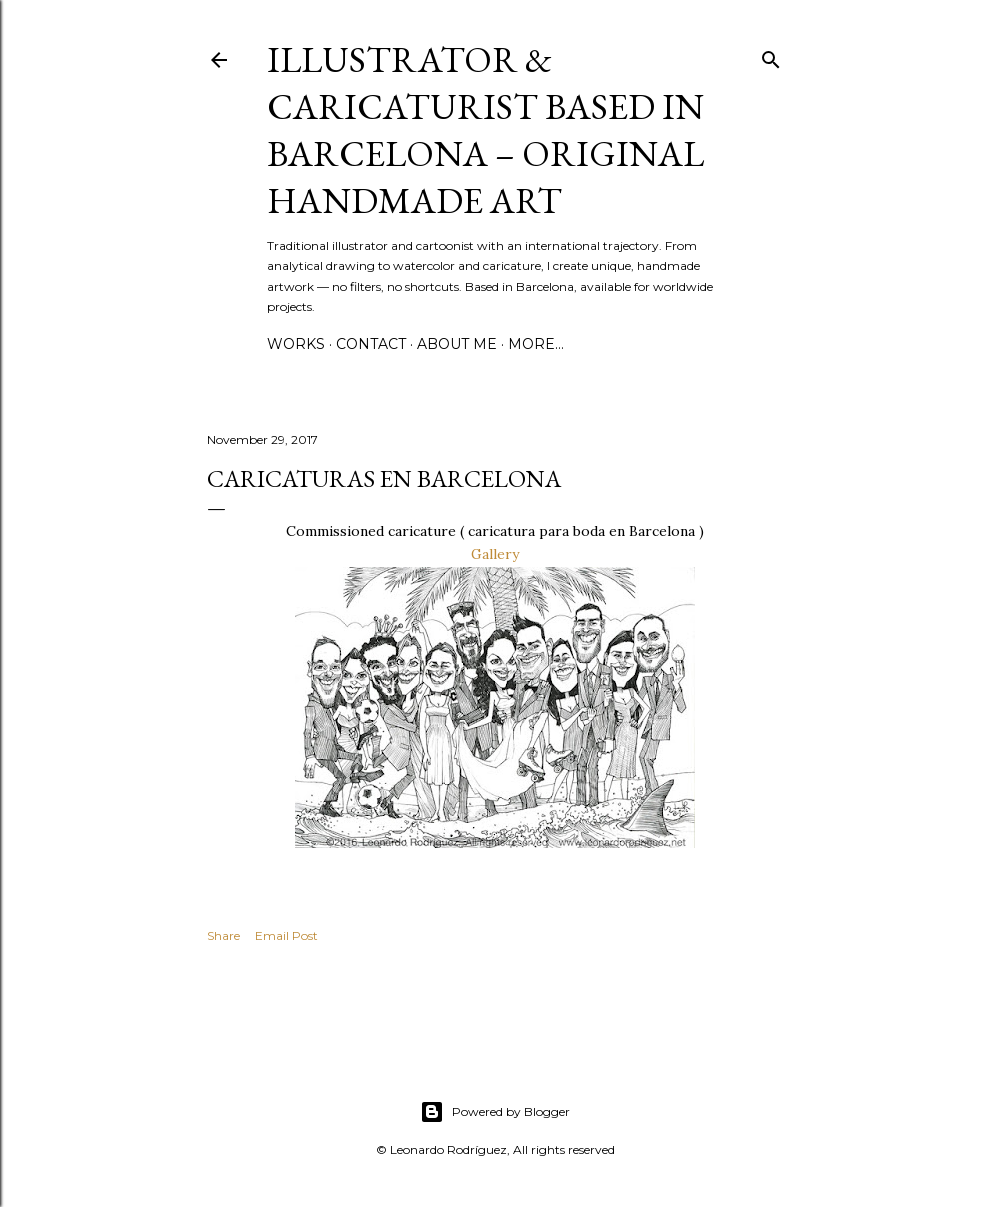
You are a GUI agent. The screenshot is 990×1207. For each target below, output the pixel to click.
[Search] (771, 55)
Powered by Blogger (495, 1112)
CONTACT (371, 344)
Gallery (495, 554)
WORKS (296, 344)
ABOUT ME (457, 344)
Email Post (286, 935)
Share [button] (223, 935)
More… (536, 344)
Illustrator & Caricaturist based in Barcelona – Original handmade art (485, 130)
